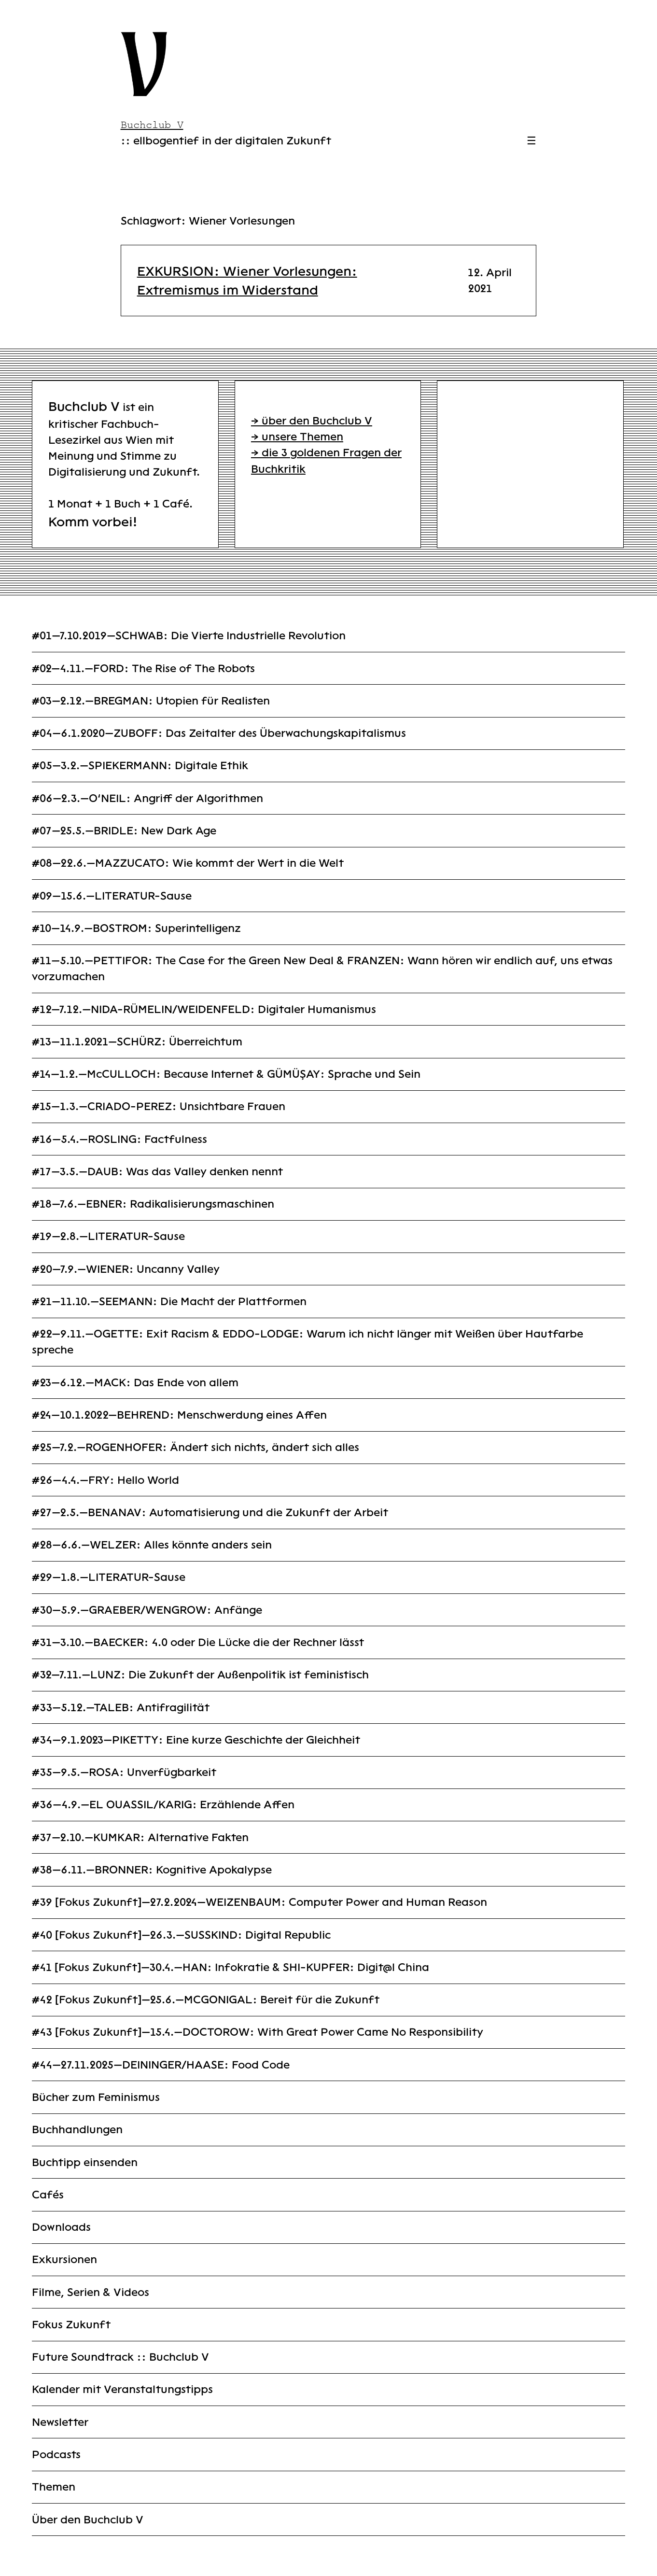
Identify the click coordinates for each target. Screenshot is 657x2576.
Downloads (61, 2227)
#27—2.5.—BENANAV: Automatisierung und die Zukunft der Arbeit (210, 1512)
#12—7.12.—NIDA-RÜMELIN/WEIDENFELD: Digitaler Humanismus (204, 1009)
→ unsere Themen (297, 436)
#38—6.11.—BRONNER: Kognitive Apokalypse (152, 1869)
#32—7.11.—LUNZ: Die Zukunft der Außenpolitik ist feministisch (200, 1674)
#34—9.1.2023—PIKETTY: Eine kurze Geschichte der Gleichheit (196, 1739)
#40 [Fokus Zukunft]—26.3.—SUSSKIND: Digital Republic (181, 1935)
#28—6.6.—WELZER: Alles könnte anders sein (152, 1544)
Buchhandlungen (77, 2129)
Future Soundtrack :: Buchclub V (120, 2357)
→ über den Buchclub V (311, 420)
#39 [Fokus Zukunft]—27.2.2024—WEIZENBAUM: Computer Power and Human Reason (259, 1902)
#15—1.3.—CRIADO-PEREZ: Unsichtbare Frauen (158, 1106)
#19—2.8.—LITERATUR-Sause (108, 1236)
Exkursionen (64, 2259)
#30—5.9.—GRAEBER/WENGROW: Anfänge (147, 1610)
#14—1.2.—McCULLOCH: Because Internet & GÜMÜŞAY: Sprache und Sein (226, 1074)
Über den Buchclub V (87, 2519)
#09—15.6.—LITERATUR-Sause (112, 895)
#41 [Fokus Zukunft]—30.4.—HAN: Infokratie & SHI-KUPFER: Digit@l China (230, 1967)
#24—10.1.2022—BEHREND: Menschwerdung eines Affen (179, 1415)
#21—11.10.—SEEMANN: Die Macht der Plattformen (169, 1301)
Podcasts (56, 2454)
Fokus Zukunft (71, 2324)
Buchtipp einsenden (85, 2162)
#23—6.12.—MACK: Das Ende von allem (135, 1382)
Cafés (48, 2194)
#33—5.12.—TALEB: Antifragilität (121, 1707)
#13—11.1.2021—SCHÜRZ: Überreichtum (137, 1041)
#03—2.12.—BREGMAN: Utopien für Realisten (151, 700)
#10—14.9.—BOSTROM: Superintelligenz (136, 928)
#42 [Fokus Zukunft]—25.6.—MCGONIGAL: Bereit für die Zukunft (205, 1999)
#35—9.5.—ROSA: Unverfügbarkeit (124, 1772)
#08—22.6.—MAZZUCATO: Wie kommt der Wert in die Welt (188, 863)
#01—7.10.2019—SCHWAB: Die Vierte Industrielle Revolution (189, 635)
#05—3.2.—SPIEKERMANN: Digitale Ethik (140, 765)
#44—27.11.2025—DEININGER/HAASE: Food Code (161, 2064)
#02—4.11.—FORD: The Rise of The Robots (143, 668)
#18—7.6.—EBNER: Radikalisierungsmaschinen (153, 1204)
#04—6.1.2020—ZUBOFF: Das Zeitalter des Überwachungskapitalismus (219, 733)
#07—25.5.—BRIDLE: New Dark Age (124, 830)
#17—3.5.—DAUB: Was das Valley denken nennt (157, 1171)
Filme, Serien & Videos (90, 2292)
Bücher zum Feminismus (96, 2097)
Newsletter (60, 2422)
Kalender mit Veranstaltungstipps (122, 2389)
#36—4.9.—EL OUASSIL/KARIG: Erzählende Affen (163, 1804)
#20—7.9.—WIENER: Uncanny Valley (126, 1269)
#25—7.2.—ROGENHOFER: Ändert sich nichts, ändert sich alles (195, 1447)
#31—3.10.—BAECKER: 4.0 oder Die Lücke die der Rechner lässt (198, 1642)
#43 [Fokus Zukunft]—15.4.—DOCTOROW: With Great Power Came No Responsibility (257, 2032)
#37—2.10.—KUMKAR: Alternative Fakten (140, 1837)
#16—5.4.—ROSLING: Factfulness (119, 1139)
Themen (53, 2486)
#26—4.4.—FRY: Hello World (105, 1480)
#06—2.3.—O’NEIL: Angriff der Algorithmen (147, 798)
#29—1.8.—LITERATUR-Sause (108, 1577)
